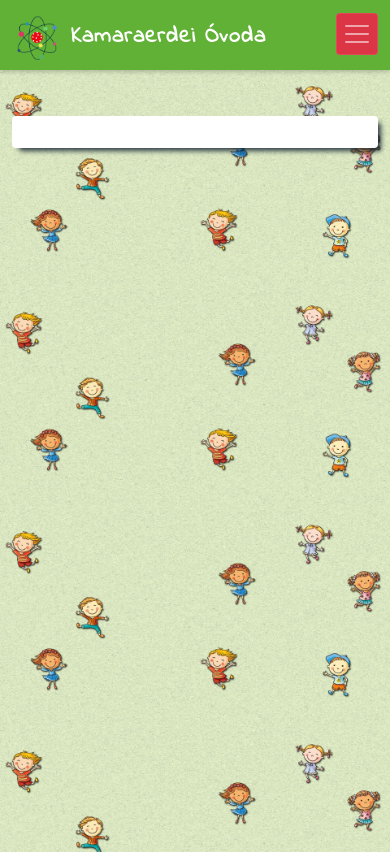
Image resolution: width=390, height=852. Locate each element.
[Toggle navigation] (357, 34)
